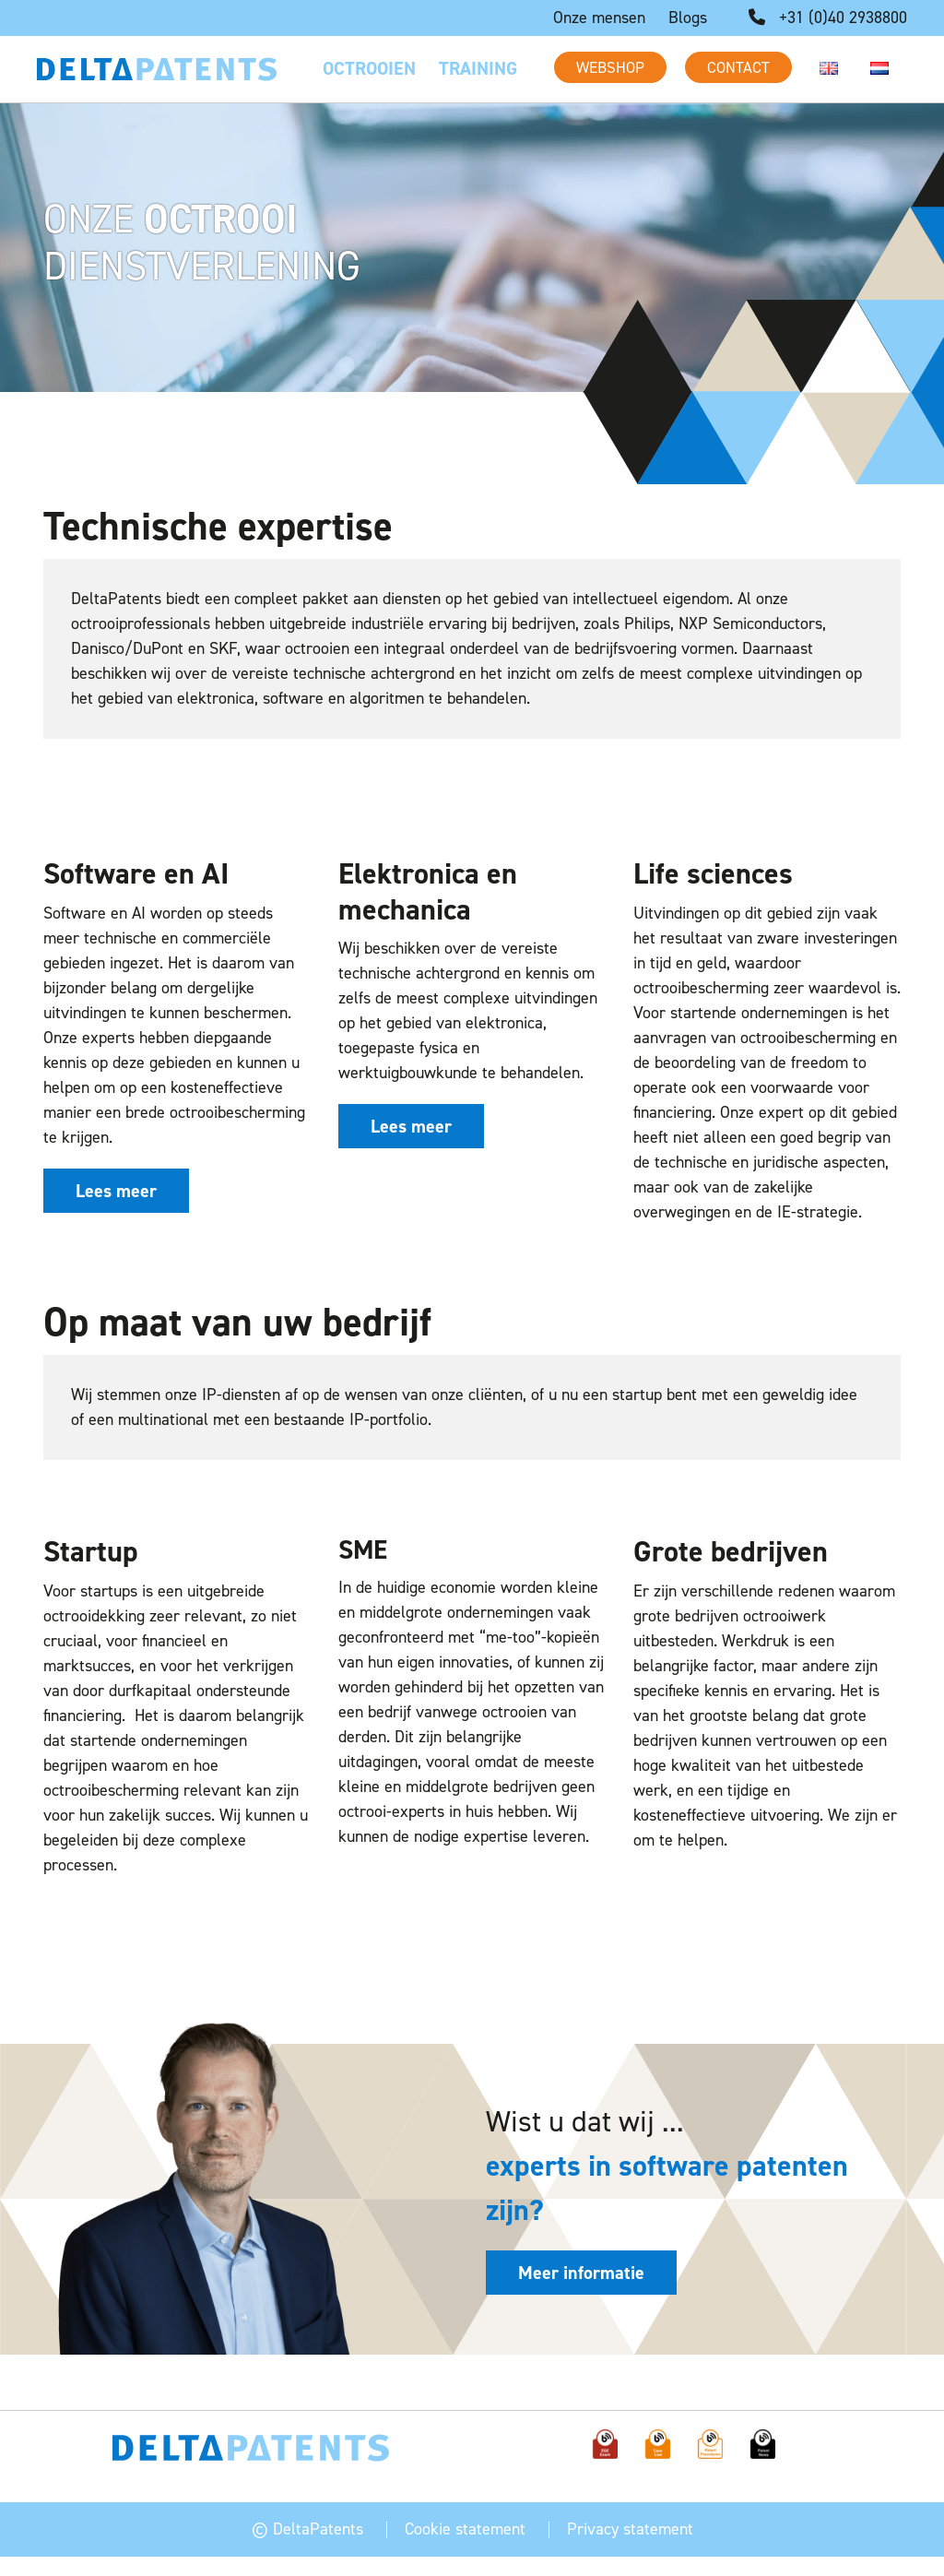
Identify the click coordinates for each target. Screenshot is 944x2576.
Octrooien (369, 68)
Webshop (610, 67)
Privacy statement (630, 2511)
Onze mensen (599, 17)
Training (478, 68)
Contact (738, 67)
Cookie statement (465, 2511)
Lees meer (116, 1191)
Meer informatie (581, 2273)
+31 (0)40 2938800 (828, 17)
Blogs (687, 17)
